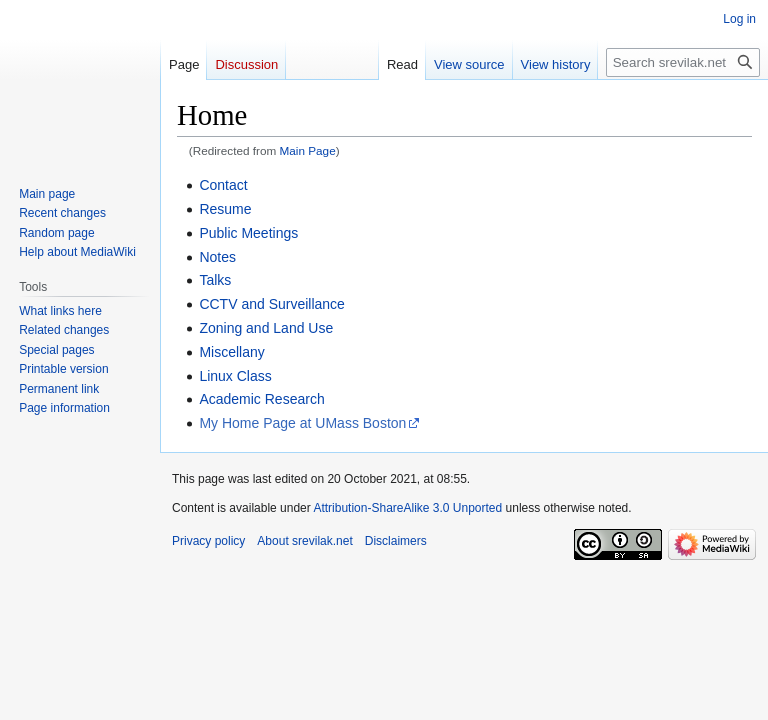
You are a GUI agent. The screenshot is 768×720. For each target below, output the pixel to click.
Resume (225, 209)
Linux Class (235, 376)
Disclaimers (396, 541)
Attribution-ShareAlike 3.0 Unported (407, 508)
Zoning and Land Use (266, 328)
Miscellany (231, 352)
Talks (215, 280)
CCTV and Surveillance (272, 304)
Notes (217, 257)
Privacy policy (208, 541)
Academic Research (261, 399)
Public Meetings (248, 233)
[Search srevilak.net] (683, 62)
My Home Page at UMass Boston (302, 423)
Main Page (308, 150)
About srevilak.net (304, 541)
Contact (223, 185)
